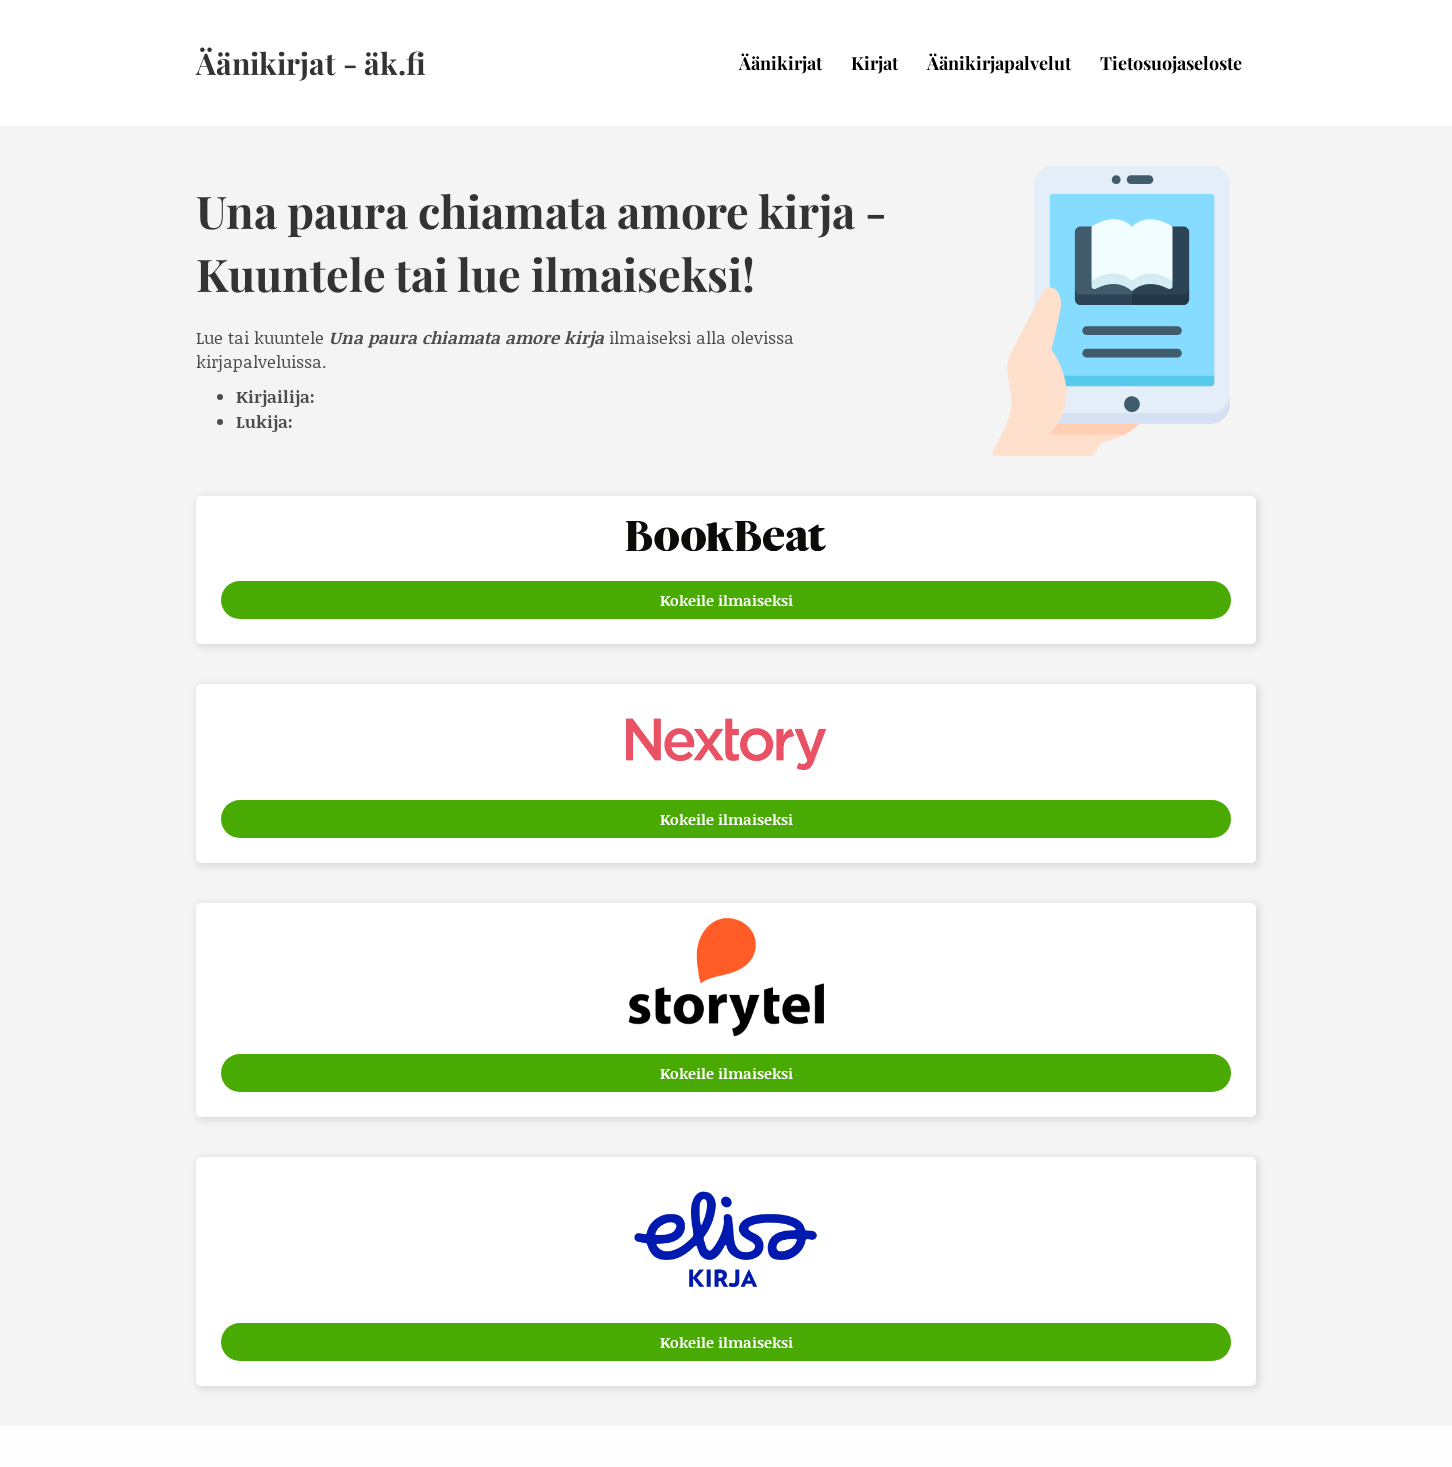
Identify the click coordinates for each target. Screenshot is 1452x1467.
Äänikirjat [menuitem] (780, 63)
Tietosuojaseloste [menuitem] (1171, 63)
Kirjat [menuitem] (874, 63)
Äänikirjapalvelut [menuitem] (999, 63)
